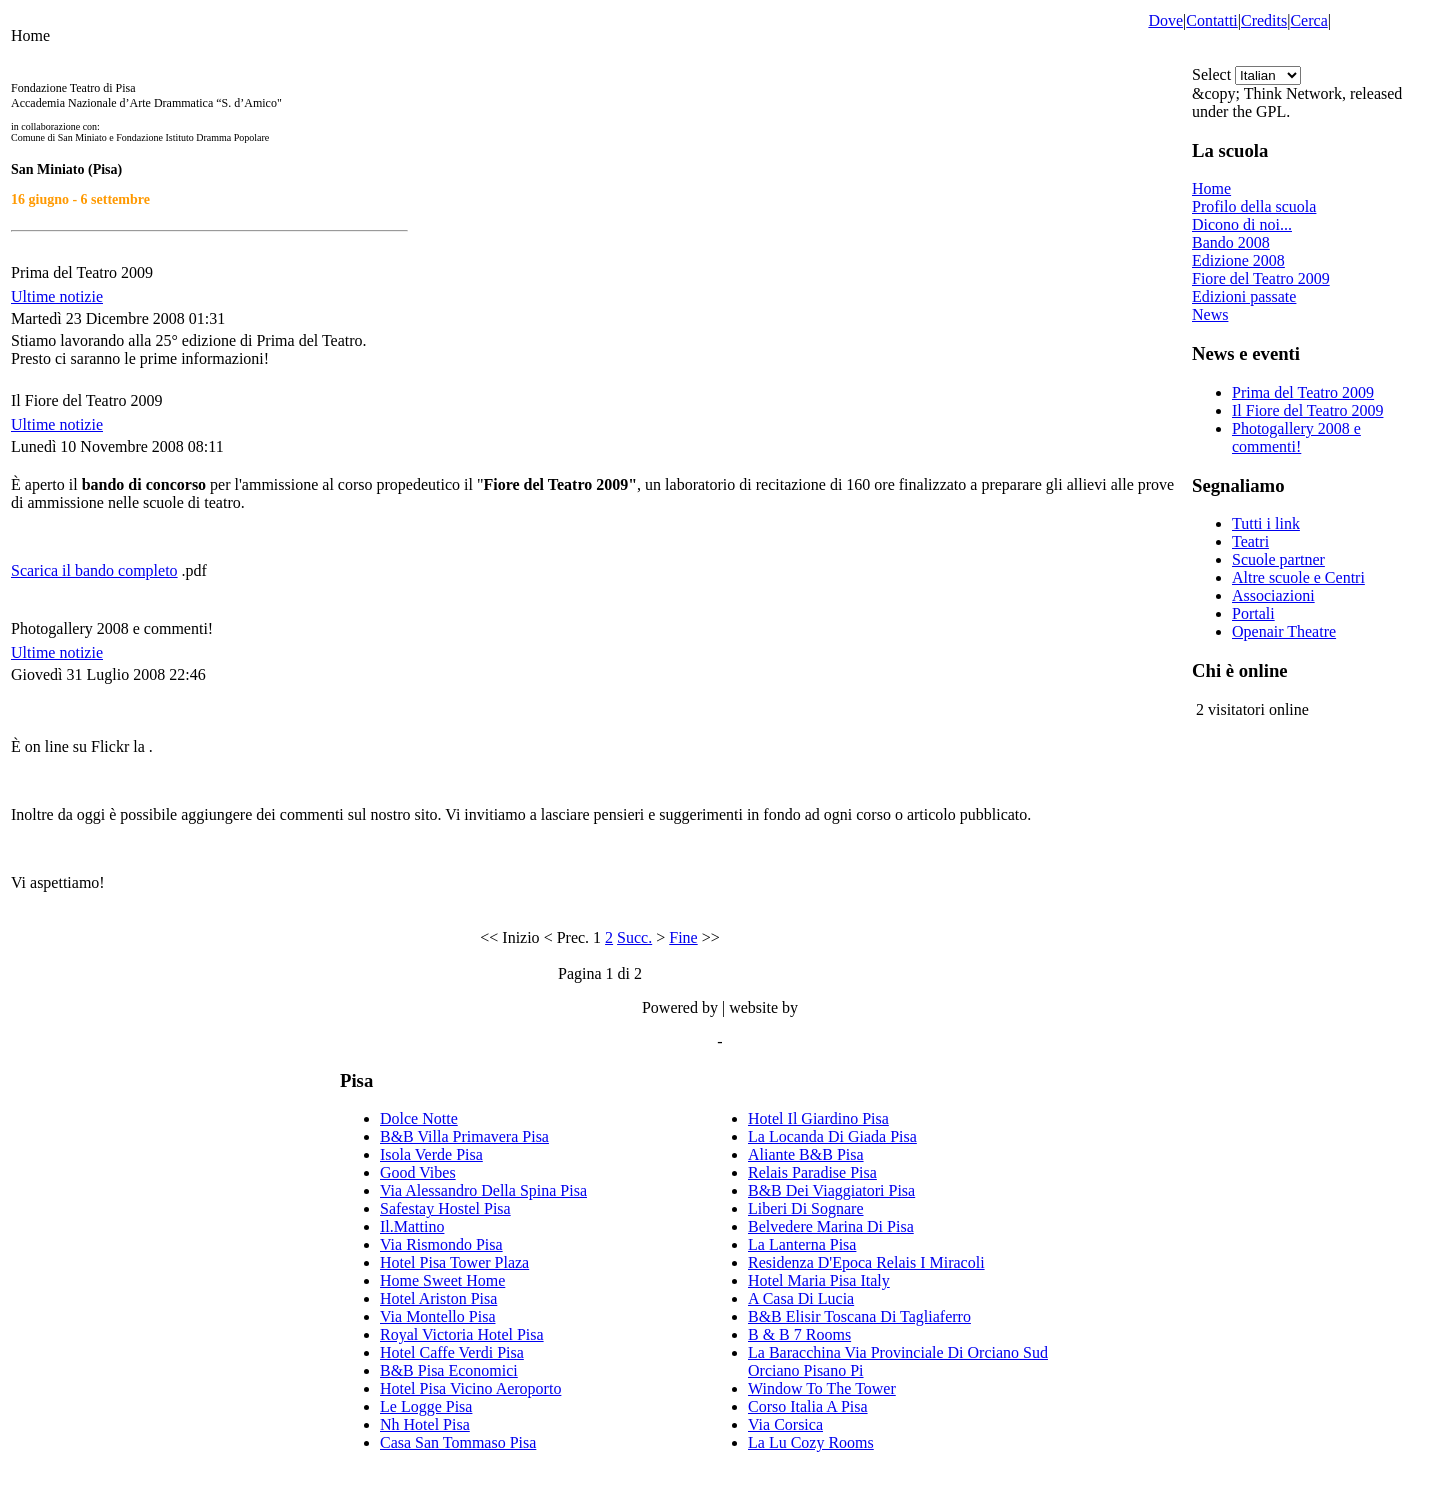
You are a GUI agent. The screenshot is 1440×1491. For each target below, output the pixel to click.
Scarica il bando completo (94, 570)
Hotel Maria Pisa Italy (819, 1280)
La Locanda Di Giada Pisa (832, 1136)
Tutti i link (1266, 523)
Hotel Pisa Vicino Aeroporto (470, 1388)
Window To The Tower (822, 1388)
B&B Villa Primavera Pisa (464, 1136)
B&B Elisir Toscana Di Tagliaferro (859, 1316)
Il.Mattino (412, 1226)
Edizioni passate (1244, 296)
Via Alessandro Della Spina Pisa (483, 1190)
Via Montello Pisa (437, 1316)
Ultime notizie (57, 296)
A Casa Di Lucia (801, 1298)
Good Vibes (418, 1172)
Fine (683, 937)
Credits (1264, 20)
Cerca (1308, 20)
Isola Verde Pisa (431, 1154)
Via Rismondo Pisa (441, 1244)
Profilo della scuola (1254, 206)
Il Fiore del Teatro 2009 (1307, 410)
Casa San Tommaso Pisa (458, 1442)
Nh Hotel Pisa (425, 1424)
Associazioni (1273, 595)
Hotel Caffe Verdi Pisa (452, 1352)
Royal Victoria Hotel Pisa (462, 1334)
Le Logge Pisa (426, 1406)
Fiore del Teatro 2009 (1261, 278)
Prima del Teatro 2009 (1303, 392)
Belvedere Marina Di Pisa (831, 1226)
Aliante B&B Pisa (806, 1154)
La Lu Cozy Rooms (811, 1442)
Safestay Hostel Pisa (445, 1208)
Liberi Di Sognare (806, 1208)
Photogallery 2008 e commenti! (1296, 437)
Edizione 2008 (1238, 260)
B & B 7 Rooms (799, 1334)
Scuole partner (1278, 559)
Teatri (1250, 541)
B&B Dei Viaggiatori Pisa (831, 1190)
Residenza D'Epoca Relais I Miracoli (866, 1262)
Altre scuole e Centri (1298, 577)
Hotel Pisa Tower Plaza (454, 1262)
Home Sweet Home (442, 1280)
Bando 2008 (1231, 242)
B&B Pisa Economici (449, 1370)
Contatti (1212, 20)
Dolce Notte (419, 1118)
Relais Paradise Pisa (812, 1172)
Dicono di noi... (1242, 224)
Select (1211, 74)
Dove (1165, 20)
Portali (1253, 613)
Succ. (634, 937)
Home (1211, 188)
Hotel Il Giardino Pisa (818, 1118)
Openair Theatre (1284, 631)
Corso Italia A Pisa (808, 1406)
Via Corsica (785, 1424)
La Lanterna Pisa (802, 1244)
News (1210, 314)
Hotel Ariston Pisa (438, 1298)
